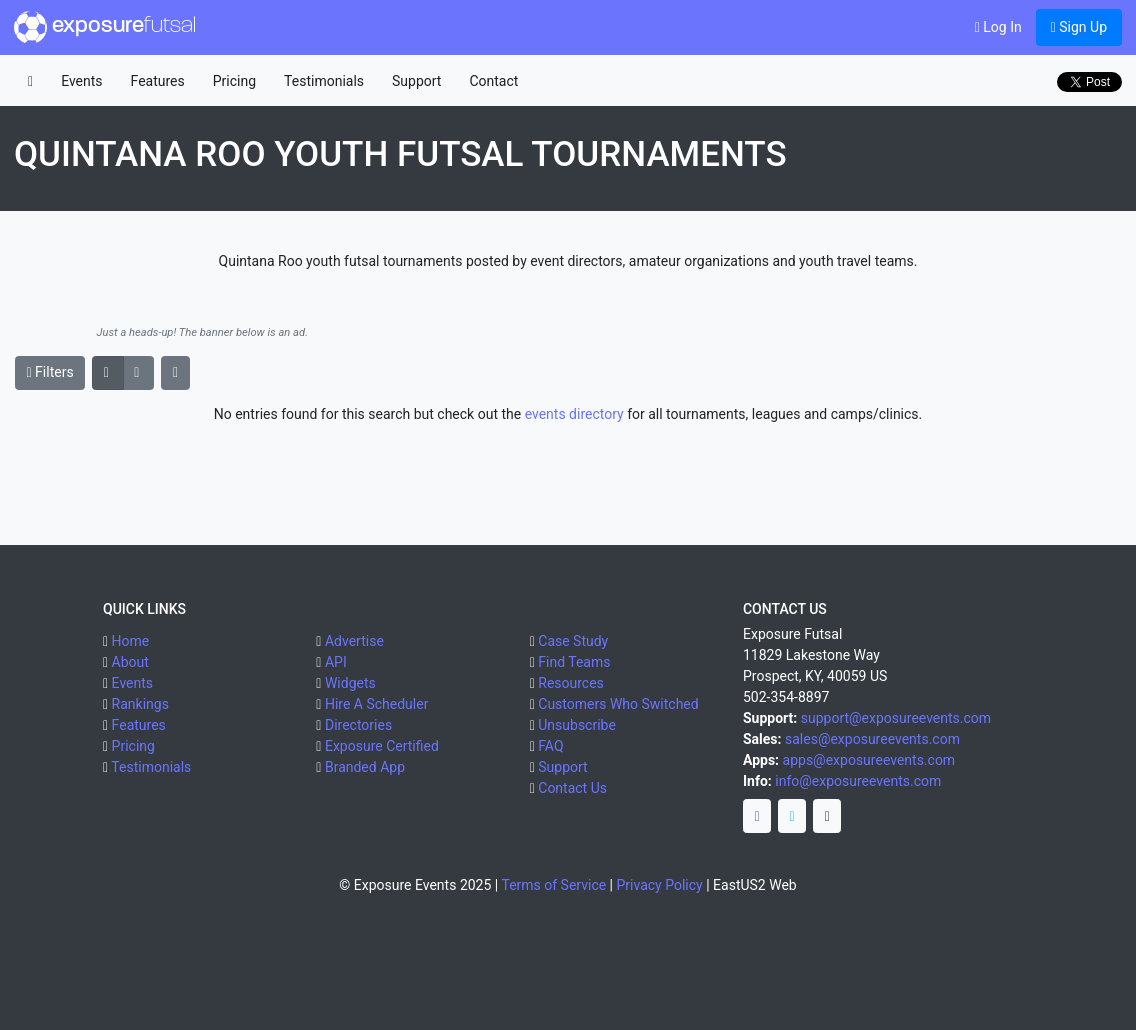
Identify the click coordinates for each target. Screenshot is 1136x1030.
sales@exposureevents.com (872, 739)
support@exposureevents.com (896, 718)
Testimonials (324, 81)
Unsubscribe (577, 725)
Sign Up (1079, 27)
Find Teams (574, 662)
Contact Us (572, 788)
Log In (998, 27)
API (336, 662)
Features (158, 81)
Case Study (573, 641)
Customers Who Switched (618, 704)
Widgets (350, 683)
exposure (105, 27)
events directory (574, 414)
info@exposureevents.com (858, 781)
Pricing (234, 81)
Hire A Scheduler (376, 704)
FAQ (550, 746)
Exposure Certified (382, 746)
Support (416, 81)
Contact (493, 81)
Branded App (365, 767)
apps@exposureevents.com (869, 760)
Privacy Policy (660, 885)
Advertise (354, 641)
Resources (571, 683)
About (130, 662)
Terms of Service (553, 885)
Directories (358, 725)
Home (131, 641)
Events (81, 81)
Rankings (140, 704)
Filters (50, 372)
